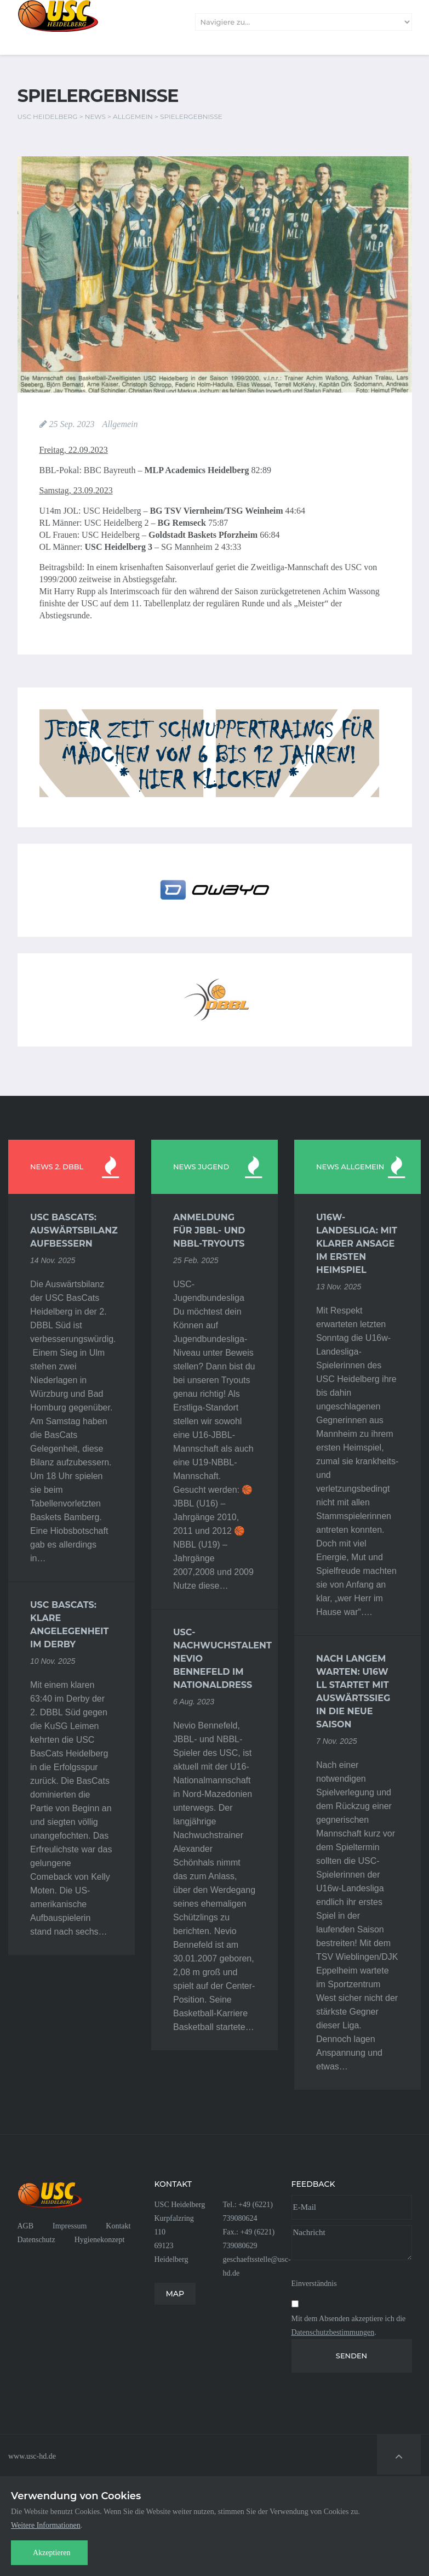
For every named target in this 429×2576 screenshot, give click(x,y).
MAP (175, 2294)
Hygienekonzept (100, 2240)
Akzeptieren (51, 2553)
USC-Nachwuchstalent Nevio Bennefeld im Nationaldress (214, 1658)
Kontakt (118, 2226)
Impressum (70, 2226)
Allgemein (120, 424)
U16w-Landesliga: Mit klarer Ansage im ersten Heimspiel (356, 1243)
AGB (26, 2226)
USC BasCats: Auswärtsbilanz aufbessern (71, 1230)
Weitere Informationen (46, 2525)
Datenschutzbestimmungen (333, 2332)
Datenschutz (36, 2240)
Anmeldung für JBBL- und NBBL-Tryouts (209, 1230)
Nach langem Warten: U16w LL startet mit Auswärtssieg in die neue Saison (353, 1691)
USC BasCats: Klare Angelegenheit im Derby (69, 1625)
